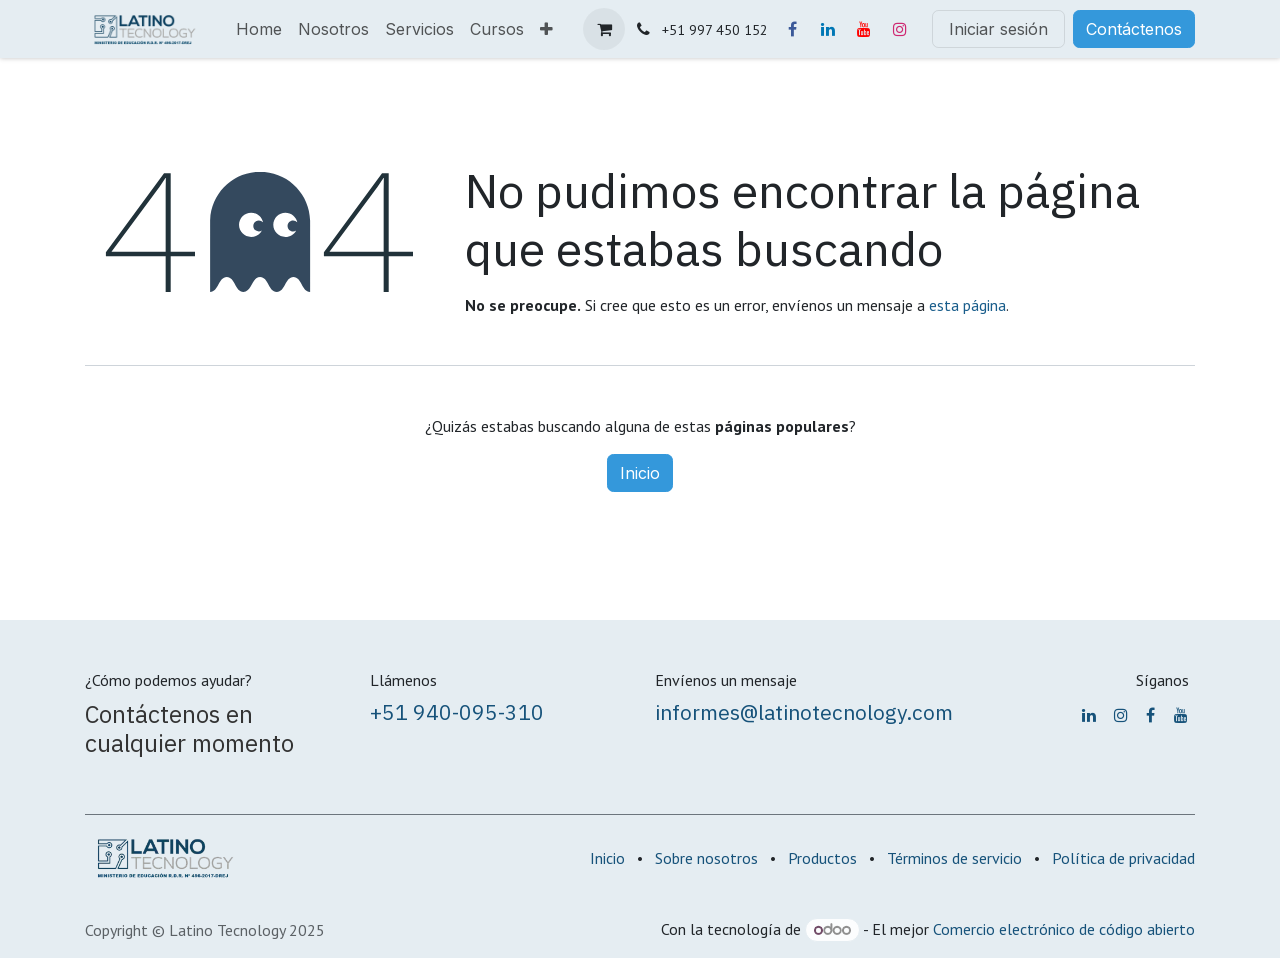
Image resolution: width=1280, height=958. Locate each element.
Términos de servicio (954, 858)
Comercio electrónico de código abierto (1064, 929)
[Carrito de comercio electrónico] (604, 29)
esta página (967, 305)
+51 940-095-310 (457, 712)
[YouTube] (864, 29)
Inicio (640, 473)
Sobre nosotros (706, 858)
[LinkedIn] (828, 29)
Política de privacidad (1123, 858)
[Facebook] (792, 29)
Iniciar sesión (998, 29)
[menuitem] (259, 29)
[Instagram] (900, 29)
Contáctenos (1134, 29)
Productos (822, 858)
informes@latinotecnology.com (804, 712)
